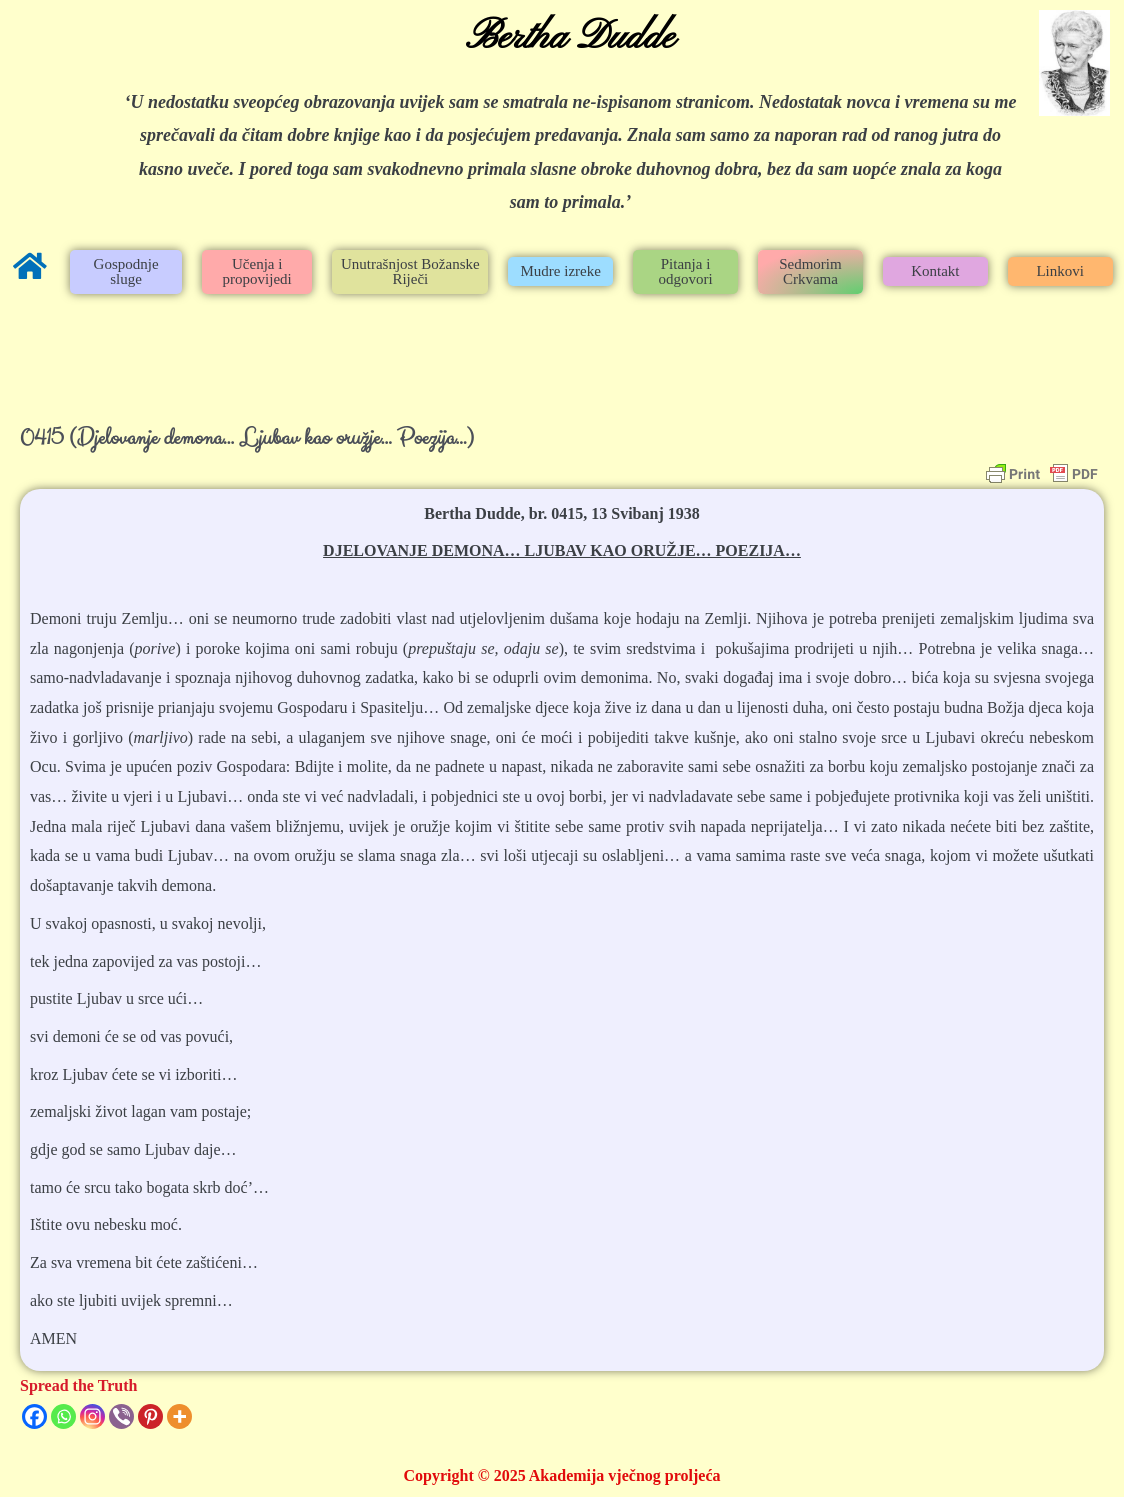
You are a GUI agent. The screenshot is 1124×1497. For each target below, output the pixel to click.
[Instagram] (92, 1416)
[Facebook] (34, 1416)
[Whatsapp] (63, 1416)
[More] (179, 1416)
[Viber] (121, 1416)
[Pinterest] (150, 1416)
